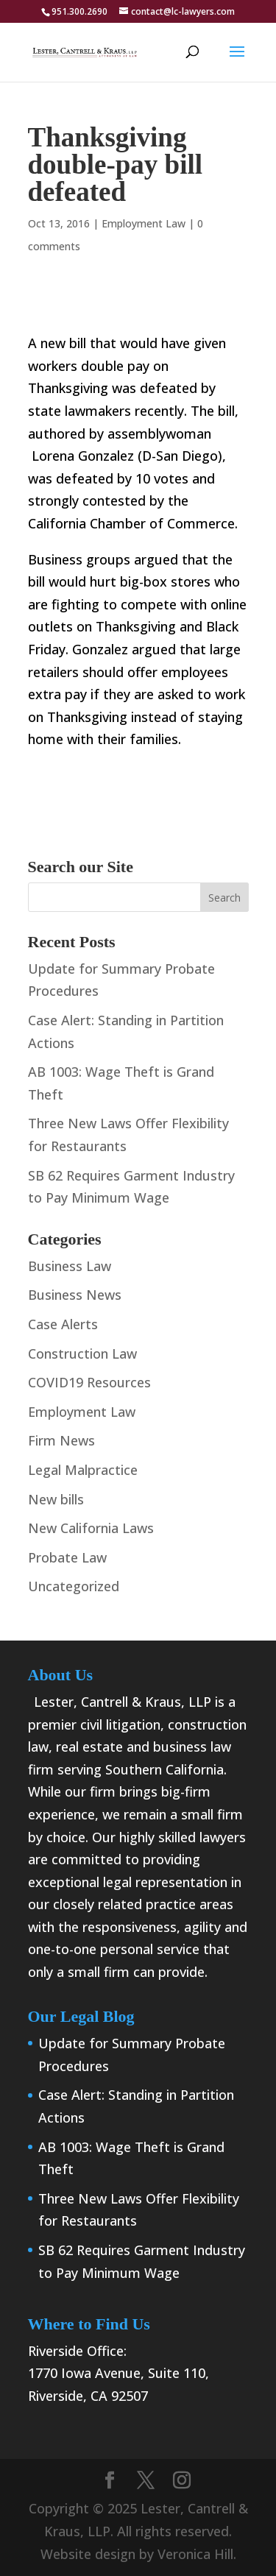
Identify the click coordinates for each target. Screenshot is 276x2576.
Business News (74, 1294)
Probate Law (67, 1557)
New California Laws (91, 1528)
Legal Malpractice (83, 1470)
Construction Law (82, 1353)
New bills (56, 1499)
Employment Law (143, 223)
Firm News (61, 1440)
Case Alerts (63, 1324)
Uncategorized (73, 1586)
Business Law (69, 1266)
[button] (237, 61)
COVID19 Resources (89, 1382)
